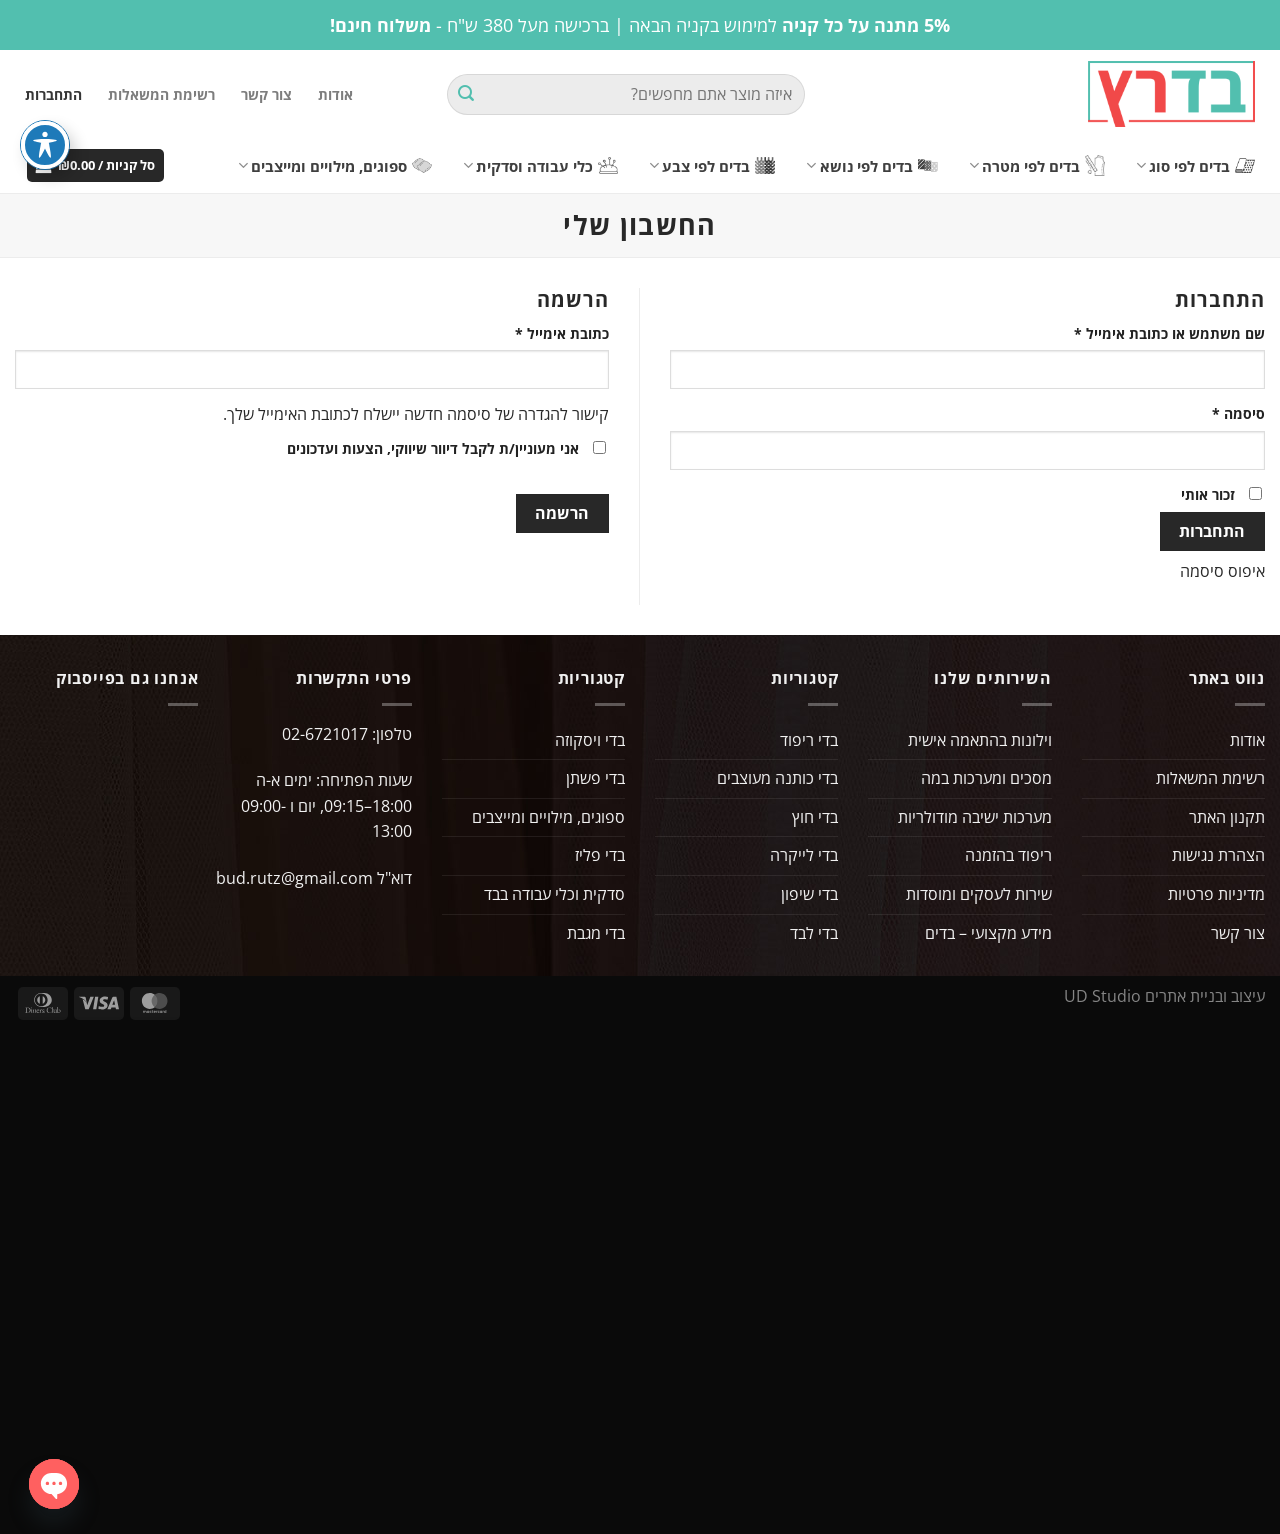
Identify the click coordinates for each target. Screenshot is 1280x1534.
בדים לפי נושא (871, 166)
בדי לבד (814, 933)
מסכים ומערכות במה (986, 778)
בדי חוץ (815, 817)
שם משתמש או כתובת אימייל (1155, 332)
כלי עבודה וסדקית (540, 166)
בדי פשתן (595, 778)
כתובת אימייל (547, 332)
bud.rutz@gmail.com (294, 878)
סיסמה (1224, 412)
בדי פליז (600, 855)
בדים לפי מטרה (1037, 165)
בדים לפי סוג (1195, 166)
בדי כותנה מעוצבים (777, 778)
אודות (335, 94)
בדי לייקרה (804, 855)
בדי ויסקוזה (590, 740)
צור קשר (266, 94)
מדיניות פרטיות (1216, 894)
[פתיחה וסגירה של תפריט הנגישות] (45, 145)
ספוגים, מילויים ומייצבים (335, 166)
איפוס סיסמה (1222, 571)
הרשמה (562, 513)
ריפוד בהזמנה (1008, 855)
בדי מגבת (596, 933)
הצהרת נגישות (1218, 855)
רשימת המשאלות (161, 94)
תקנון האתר (1227, 817)
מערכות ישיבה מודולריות (975, 817)
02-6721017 (325, 734)
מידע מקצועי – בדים (988, 933)
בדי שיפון (809, 894)
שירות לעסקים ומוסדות (979, 894)
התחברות (1212, 531)
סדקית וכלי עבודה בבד (554, 894)
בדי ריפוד (809, 740)
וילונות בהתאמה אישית (980, 740)
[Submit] (466, 95)
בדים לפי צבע (712, 166)
